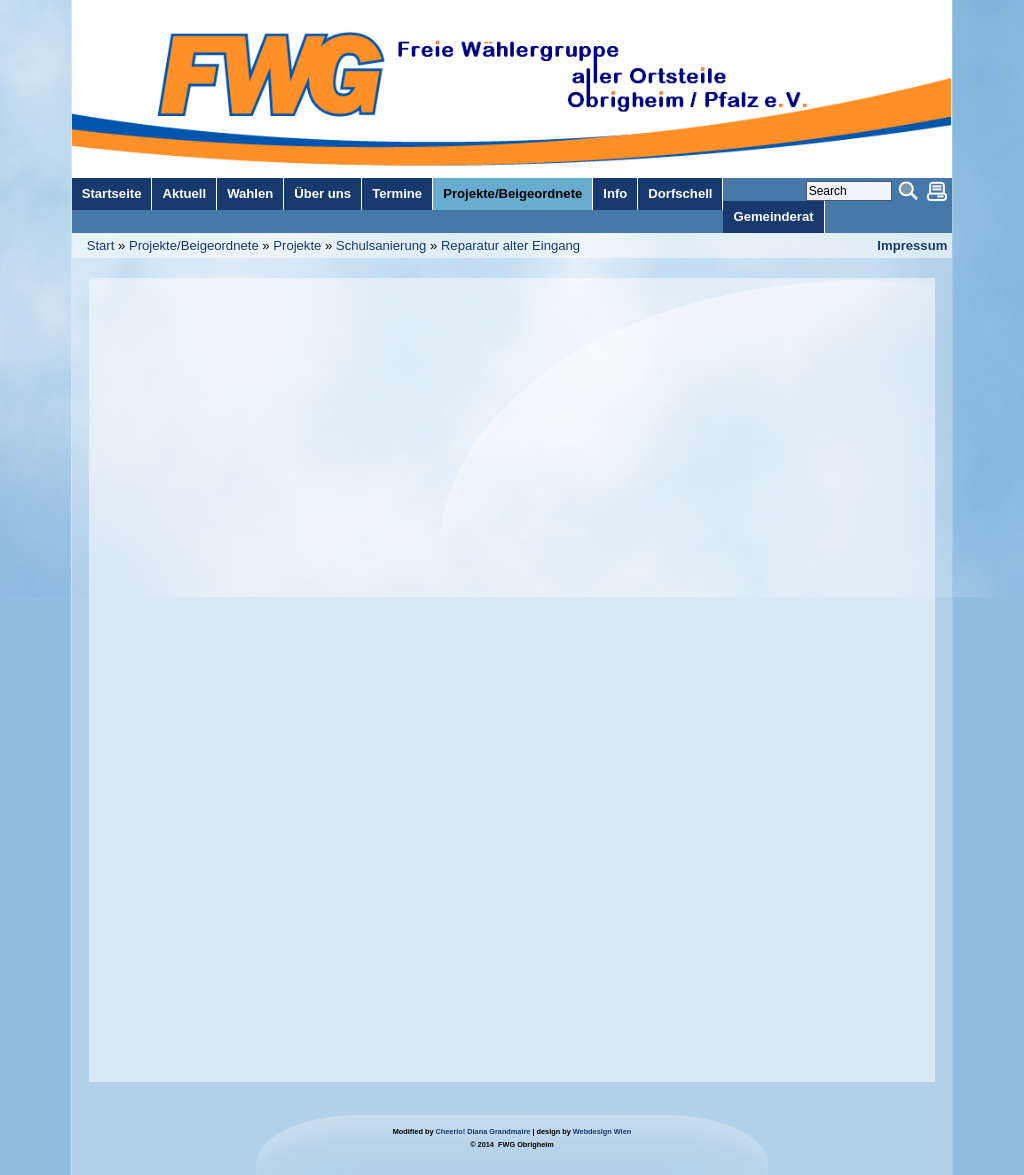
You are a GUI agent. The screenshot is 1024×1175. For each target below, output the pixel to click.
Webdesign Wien (602, 1131)
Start (101, 245)
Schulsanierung (381, 245)
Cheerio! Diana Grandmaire (483, 1131)
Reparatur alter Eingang (510, 245)
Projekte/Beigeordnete (194, 245)
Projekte (297, 245)
